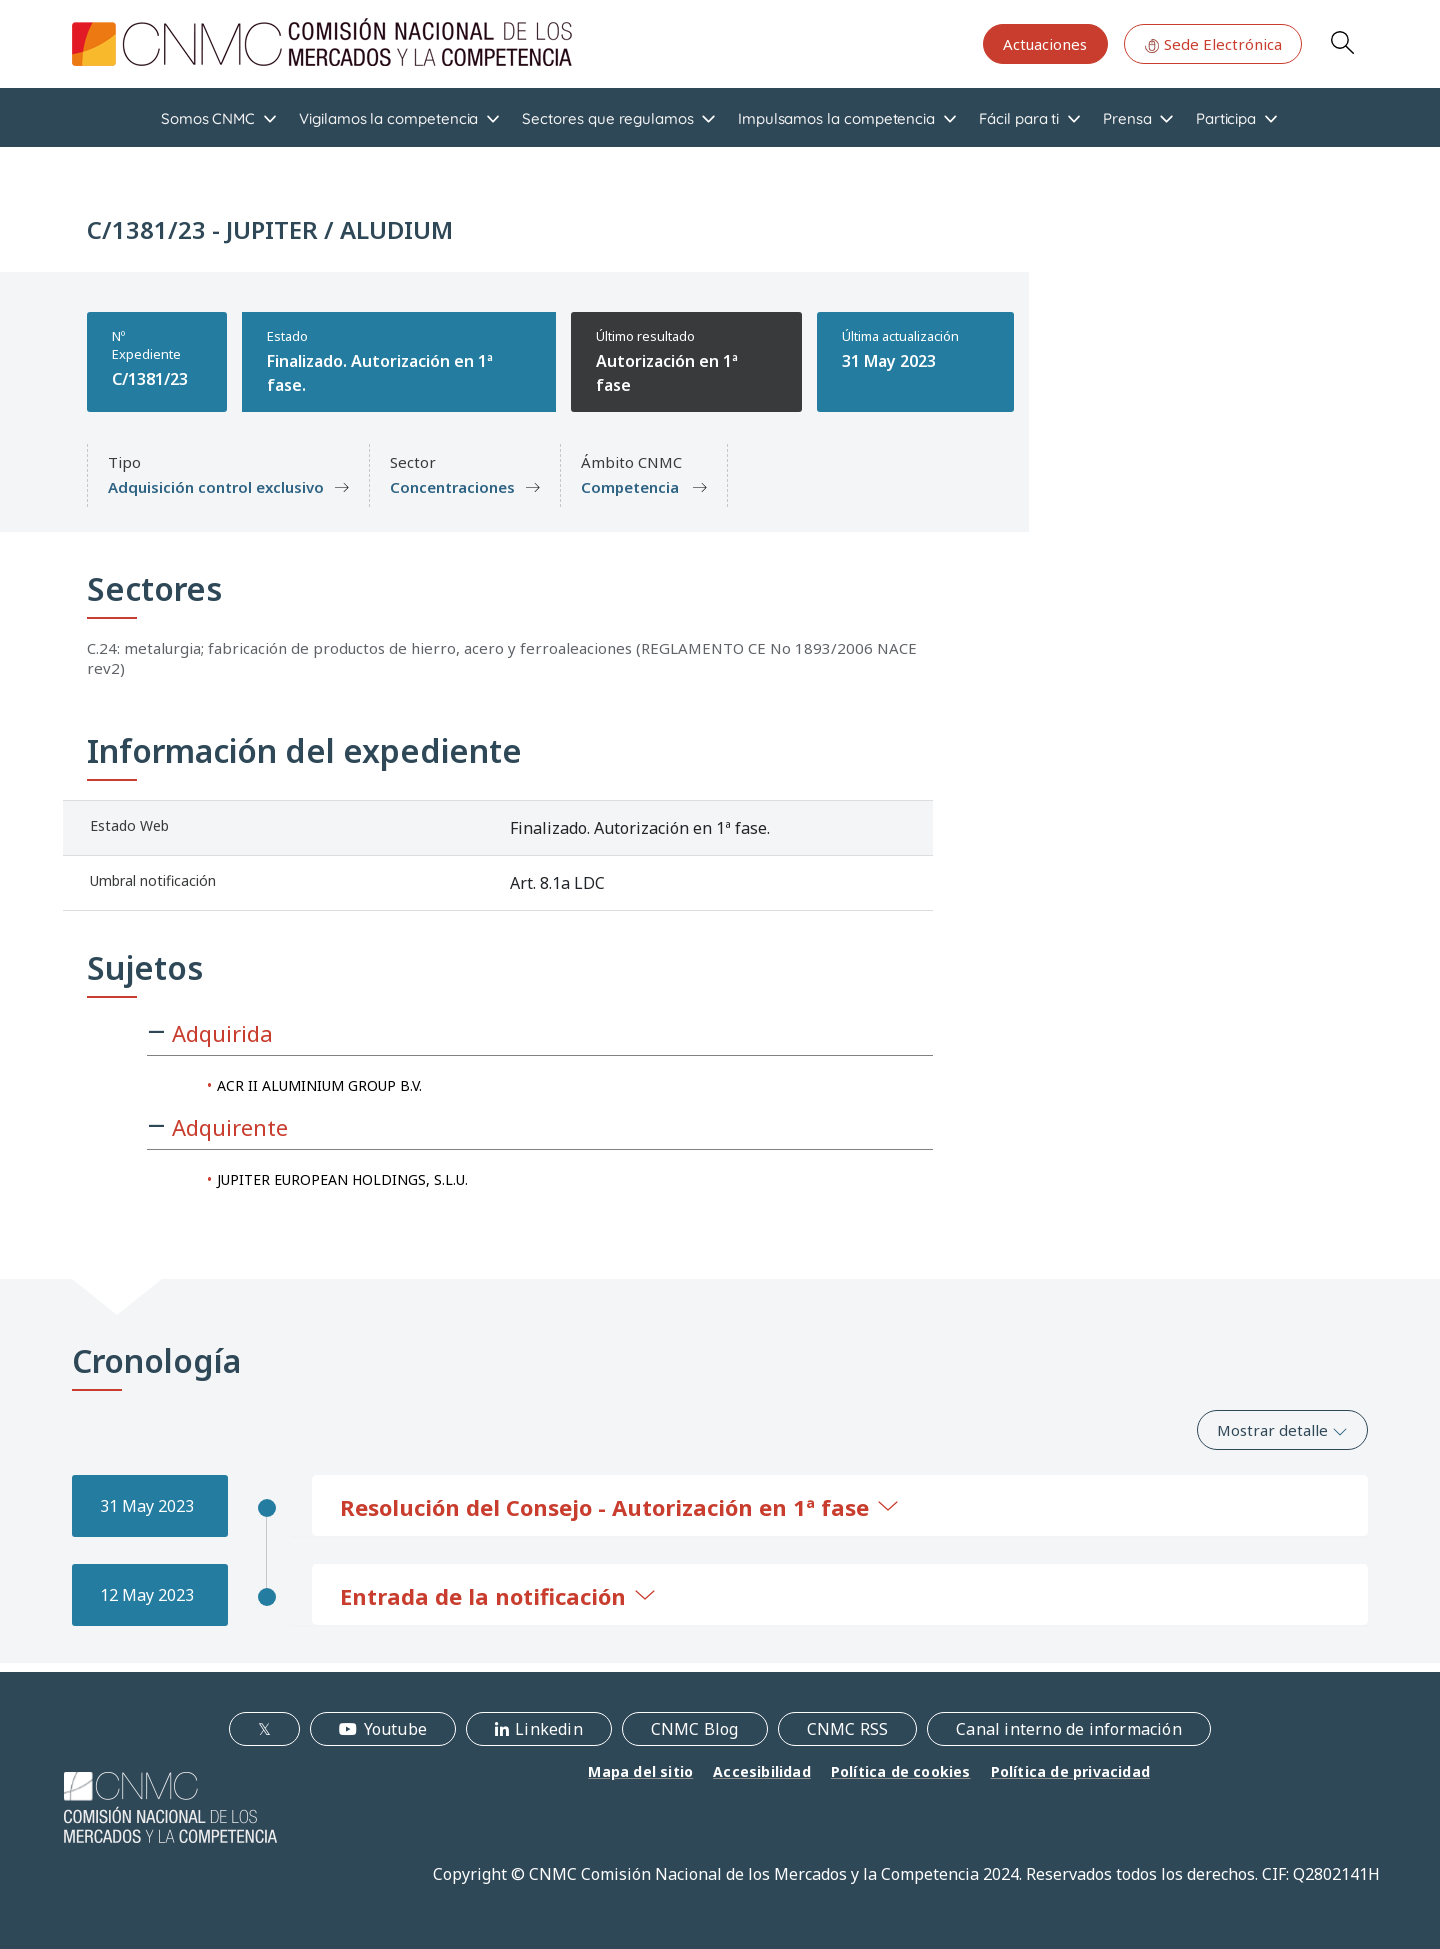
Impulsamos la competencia (836, 118)
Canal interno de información (1069, 1729)
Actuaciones (1045, 44)
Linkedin (549, 1729)
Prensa (1127, 118)
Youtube (395, 1729)
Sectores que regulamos (607, 118)
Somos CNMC (208, 118)
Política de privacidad (1070, 1771)
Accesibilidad (762, 1771)
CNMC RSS (848, 1729)
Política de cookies (901, 1771)
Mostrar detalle (1282, 1430)
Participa (1226, 118)
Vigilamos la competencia (388, 118)
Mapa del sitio (640, 1771)
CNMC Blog (695, 1729)
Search (1342, 42)
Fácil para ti (1019, 118)
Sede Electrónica (1213, 44)
